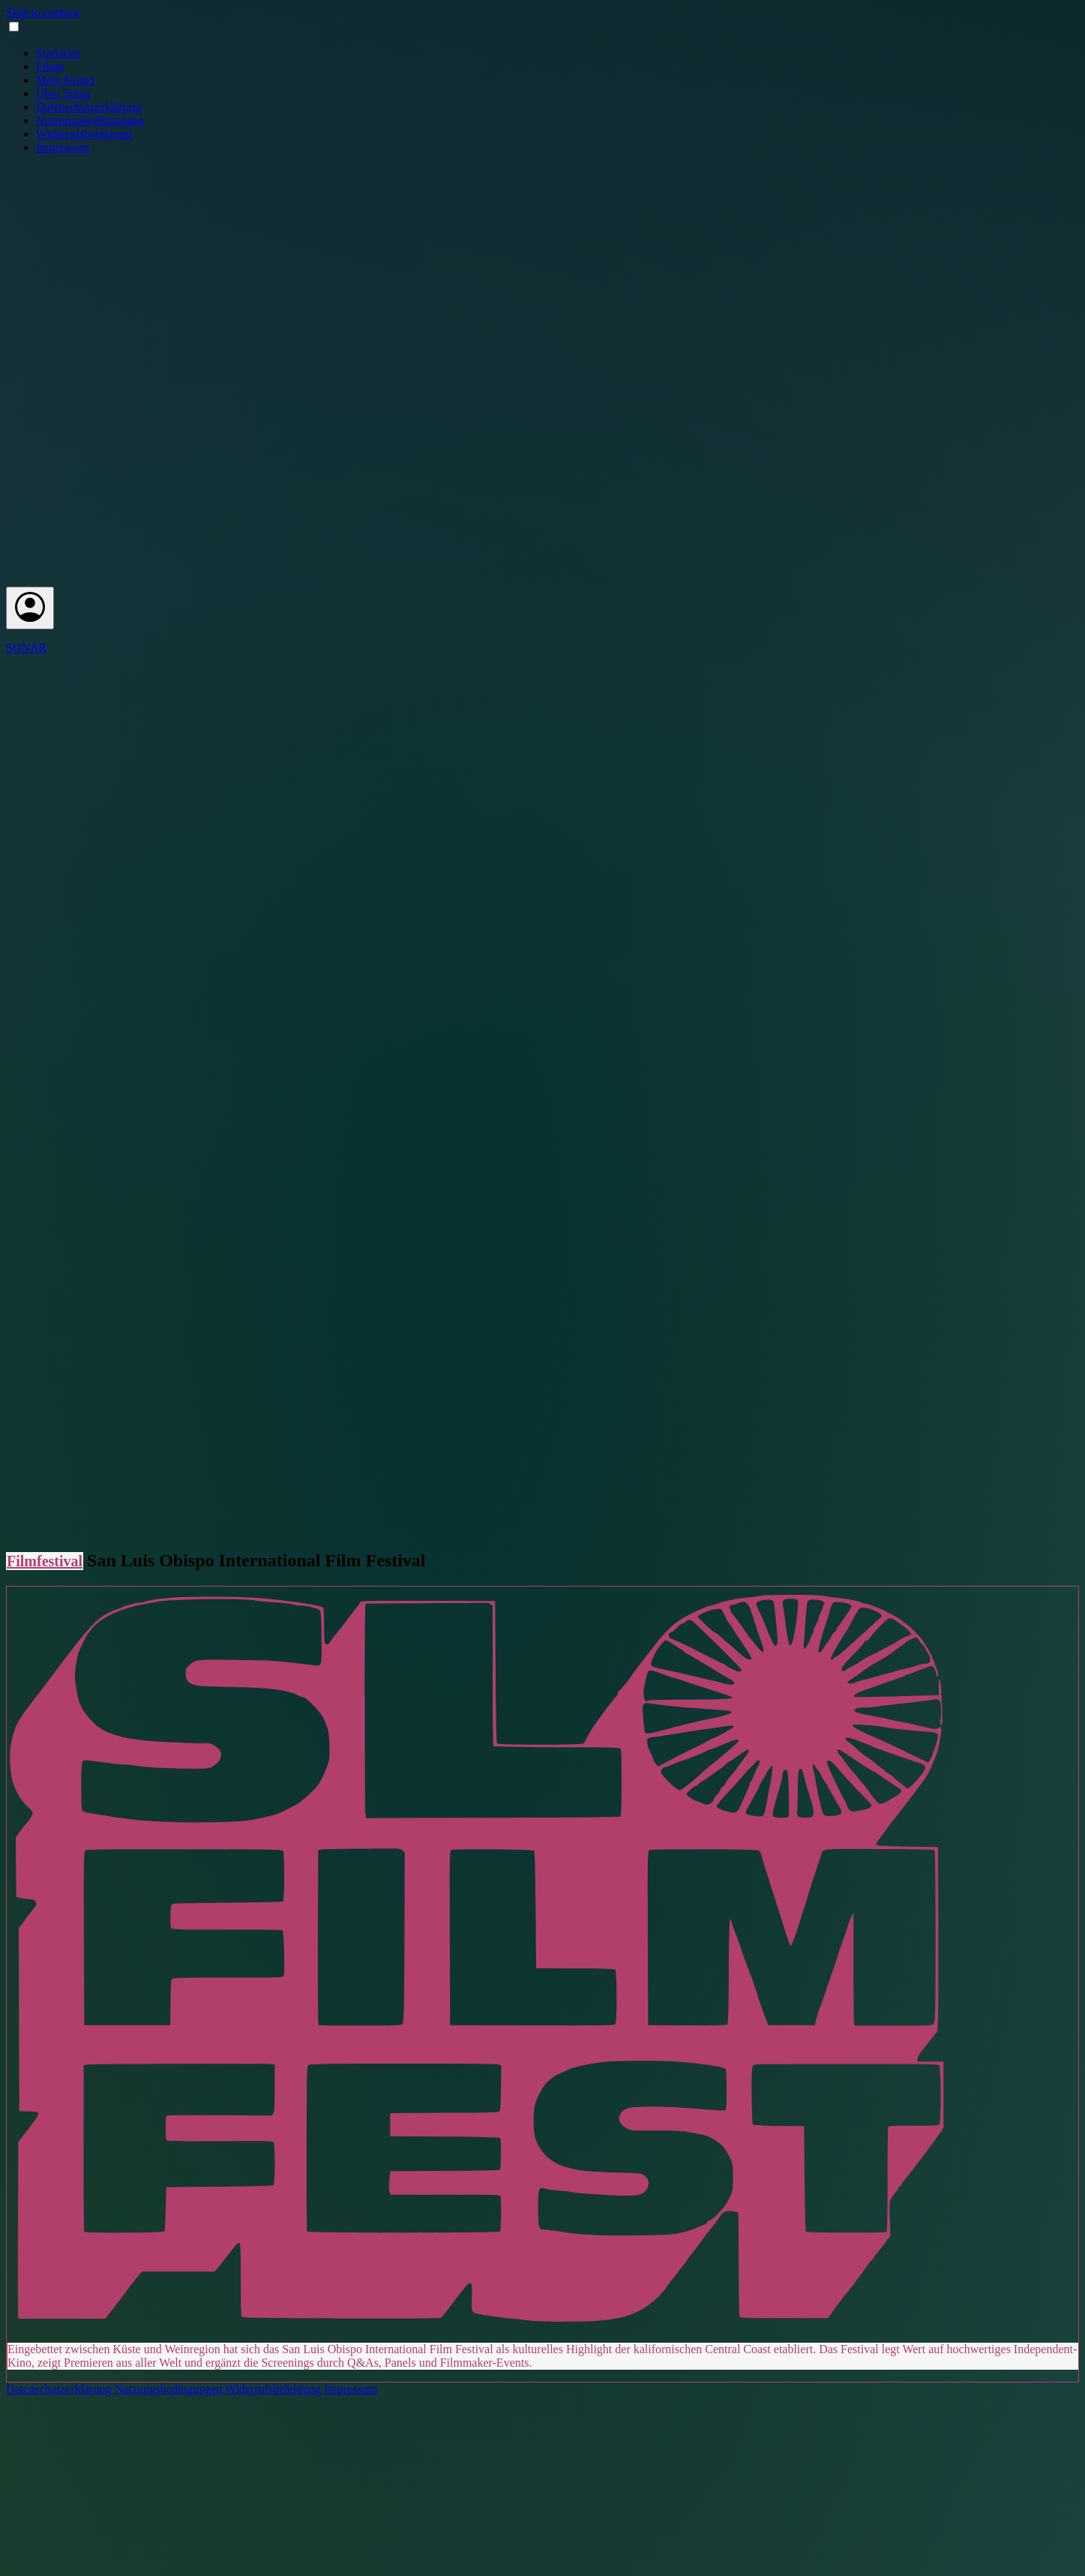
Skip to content (42, 12)
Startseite (58, 53)
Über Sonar (63, 93)
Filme (50, 66)
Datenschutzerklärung (88, 107)
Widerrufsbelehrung (84, 134)
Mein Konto (65, 80)
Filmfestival (44, 1561)
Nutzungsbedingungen (90, 120)
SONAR (26, 647)
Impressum (62, 147)
